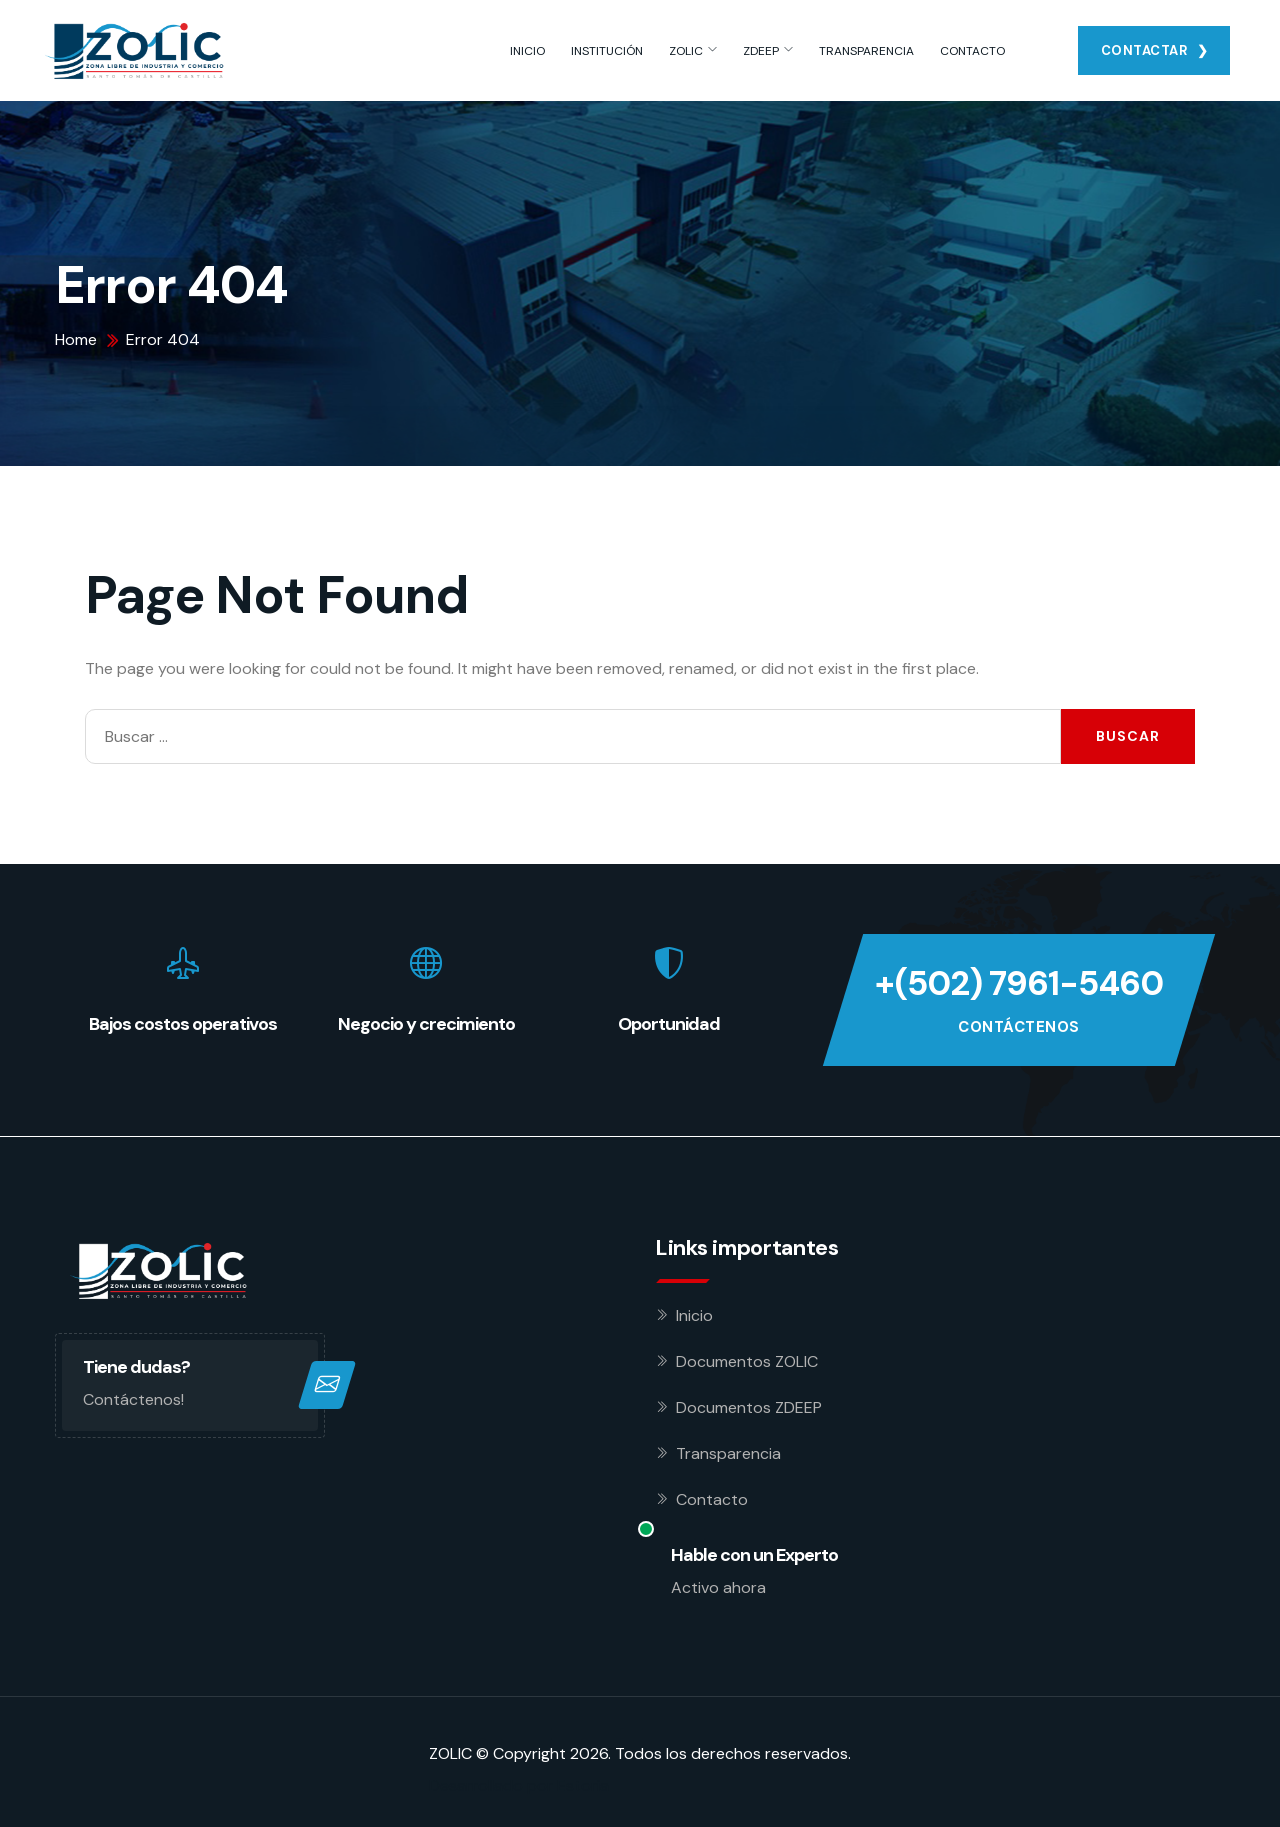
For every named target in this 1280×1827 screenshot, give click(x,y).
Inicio (694, 1315)
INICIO (527, 51)
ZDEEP (761, 51)
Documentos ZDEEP (749, 1407)
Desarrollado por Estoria (519, 1785)
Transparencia (728, 1453)
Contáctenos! (133, 1399)
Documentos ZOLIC (747, 1361)
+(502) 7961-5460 (1019, 983)
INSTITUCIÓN (607, 51)
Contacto (712, 1499)
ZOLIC (686, 51)
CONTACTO (972, 51)
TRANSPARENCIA (866, 51)
